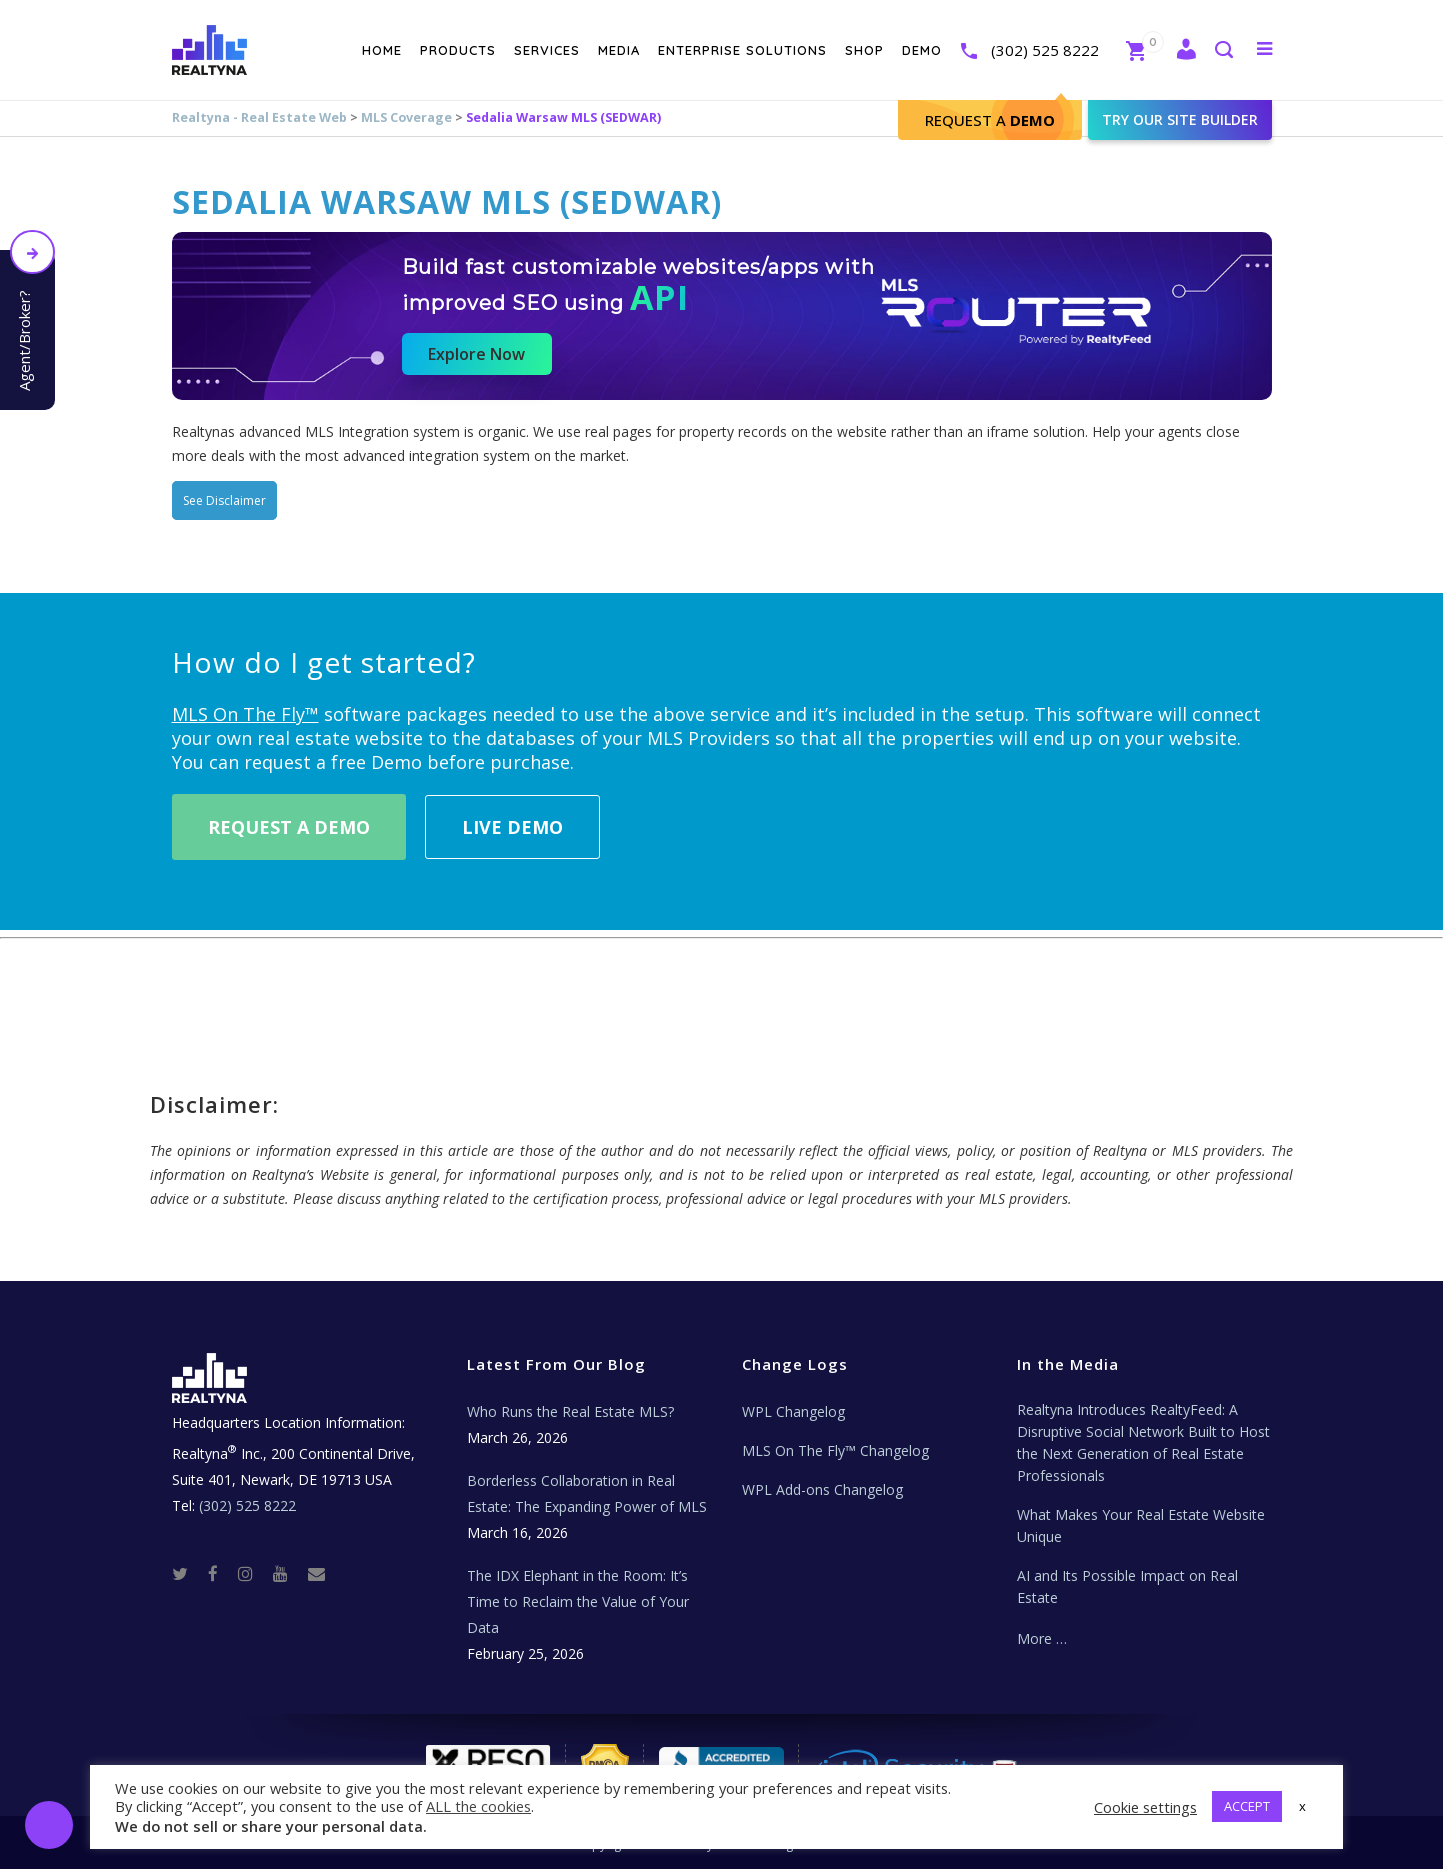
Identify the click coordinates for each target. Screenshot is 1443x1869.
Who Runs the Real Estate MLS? (570, 1411)
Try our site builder (1180, 119)
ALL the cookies (478, 1806)
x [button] (1302, 1806)
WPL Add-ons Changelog (822, 1489)
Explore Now (476, 354)
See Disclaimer (224, 500)
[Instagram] (253, 1572)
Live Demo (512, 827)
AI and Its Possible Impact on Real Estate (1127, 1586)
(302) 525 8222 (1045, 50)
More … (1042, 1638)
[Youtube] (288, 1572)
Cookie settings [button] (1145, 1807)
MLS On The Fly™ (245, 714)
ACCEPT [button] (1247, 1806)
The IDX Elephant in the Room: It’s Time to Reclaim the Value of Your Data (578, 1601)
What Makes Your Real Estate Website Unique (1141, 1525)
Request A (990, 120)
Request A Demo (289, 827)
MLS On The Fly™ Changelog (835, 1450)
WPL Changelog (793, 1411)
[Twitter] (188, 1572)
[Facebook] (221, 1572)
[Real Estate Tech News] (316, 1572)
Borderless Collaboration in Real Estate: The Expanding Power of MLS (587, 1493)
